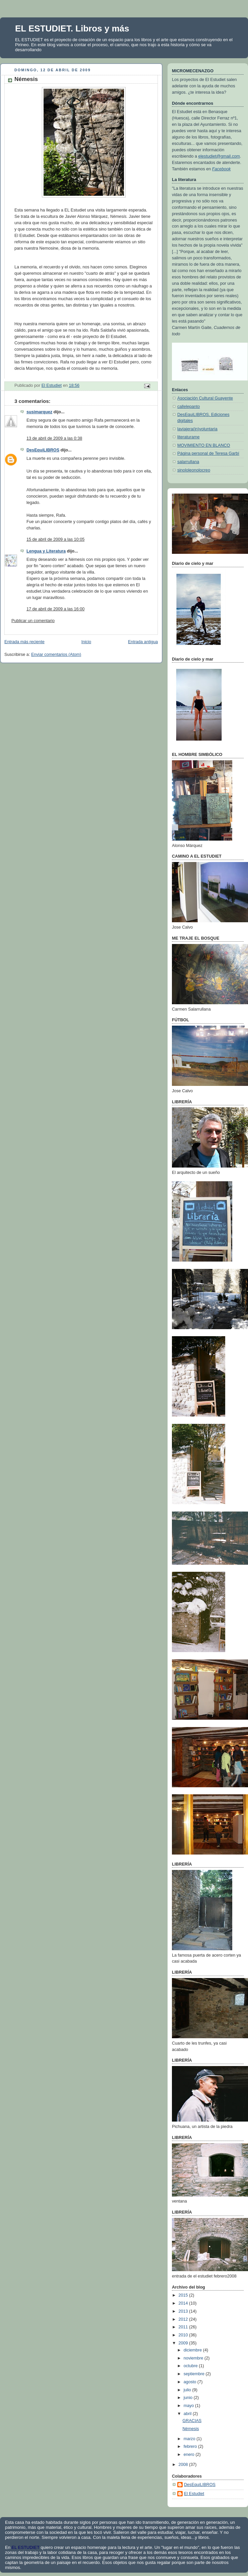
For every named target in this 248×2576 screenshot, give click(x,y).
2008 (184, 2464)
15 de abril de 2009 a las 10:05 (55, 539)
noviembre (194, 2358)
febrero (191, 2446)
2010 (184, 2335)
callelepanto (188, 406)
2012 (184, 2319)
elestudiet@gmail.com (219, 156)
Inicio (86, 641)
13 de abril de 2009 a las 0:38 (54, 438)
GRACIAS (192, 2420)
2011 (184, 2327)
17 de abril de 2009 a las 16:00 (55, 609)
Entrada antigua (143, 641)
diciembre (193, 2350)
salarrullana (188, 461)
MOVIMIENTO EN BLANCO (203, 445)
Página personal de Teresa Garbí (208, 453)
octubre (191, 2366)
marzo (190, 2438)
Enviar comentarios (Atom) (56, 654)
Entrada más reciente (24, 641)
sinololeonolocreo (193, 470)
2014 (184, 2303)
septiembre (195, 2374)
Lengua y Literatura (46, 551)
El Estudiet (194, 2493)
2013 (184, 2311)
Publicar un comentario (33, 620)
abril (188, 2413)
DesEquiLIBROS (42, 450)
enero (190, 2454)
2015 (184, 2295)
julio (188, 2390)
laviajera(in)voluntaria (197, 429)
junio (189, 2397)
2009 (184, 2343)
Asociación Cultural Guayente (205, 398)
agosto (190, 2382)
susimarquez (39, 412)
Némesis (191, 2428)
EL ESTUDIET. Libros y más (72, 28)
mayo (189, 2405)
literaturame (188, 437)
